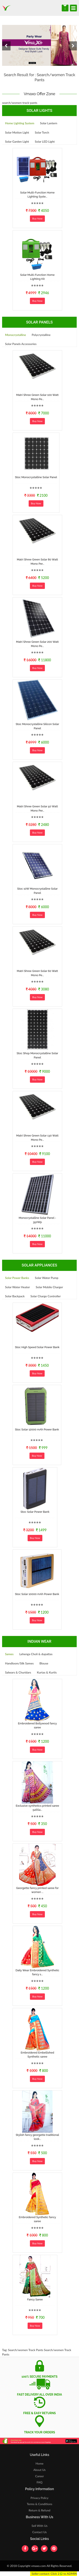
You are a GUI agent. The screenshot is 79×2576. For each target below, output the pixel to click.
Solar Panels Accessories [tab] (20, 344)
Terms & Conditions (39, 2504)
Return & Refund (39, 2510)
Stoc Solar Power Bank (35, 1511)
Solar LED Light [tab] (45, 141)
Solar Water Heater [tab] (17, 1287)
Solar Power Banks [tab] (17, 1278)
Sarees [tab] (9, 1654)
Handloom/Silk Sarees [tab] (19, 1663)
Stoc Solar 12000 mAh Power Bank (37, 1429)
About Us (39, 2470)
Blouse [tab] (43, 1663)
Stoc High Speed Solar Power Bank (37, 1347)
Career (39, 2476)
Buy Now (37, 218)
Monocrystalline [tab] (15, 335)
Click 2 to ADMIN (64, 2573)
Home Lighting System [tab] (19, 123)
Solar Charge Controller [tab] (45, 1296)
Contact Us (39, 2532)
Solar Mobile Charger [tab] (49, 1287)
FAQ (40, 2482)
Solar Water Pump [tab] (46, 1278)
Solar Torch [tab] (42, 132)
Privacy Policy (39, 2498)
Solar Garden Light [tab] (17, 141)
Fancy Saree (35, 2299)
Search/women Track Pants (25, 2350)
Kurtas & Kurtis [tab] (47, 1672)
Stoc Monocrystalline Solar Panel (36, 477)
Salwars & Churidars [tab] (18, 1672)
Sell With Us (39, 2525)
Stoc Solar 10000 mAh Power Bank (37, 1594)
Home (39, 2463)
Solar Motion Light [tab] (17, 132)
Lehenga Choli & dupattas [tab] (35, 1654)
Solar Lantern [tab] (48, 123)
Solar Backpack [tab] (15, 1296)
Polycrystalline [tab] (41, 335)
